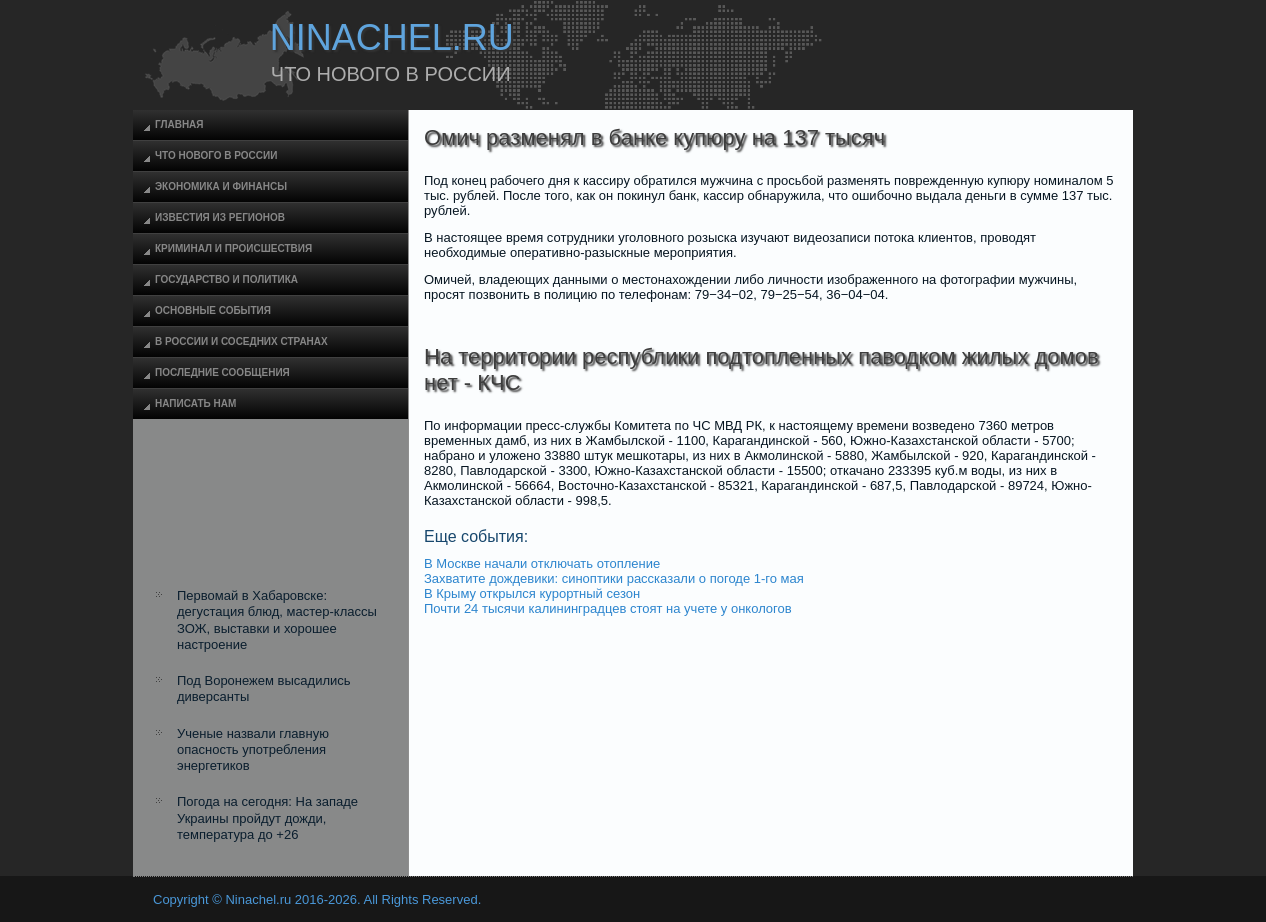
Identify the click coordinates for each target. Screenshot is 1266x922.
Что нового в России (216, 155)
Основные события (213, 310)
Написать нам (195, 403)
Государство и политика (226, 279)
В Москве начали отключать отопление (542, 563)
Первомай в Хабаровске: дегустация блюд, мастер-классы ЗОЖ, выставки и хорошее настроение (277, 620)
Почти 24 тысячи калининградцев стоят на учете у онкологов (608, 608)
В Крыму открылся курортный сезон (532, 593)
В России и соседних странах (241, 341)
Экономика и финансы (221, 186)
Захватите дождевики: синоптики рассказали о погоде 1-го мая (614, 578)
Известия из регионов (220, 217)
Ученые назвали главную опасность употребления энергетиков (253, 750)
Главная (179, 124)
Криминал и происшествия (233, 248)
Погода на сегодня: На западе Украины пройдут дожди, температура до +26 (267, 818)
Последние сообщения (222, 372)
